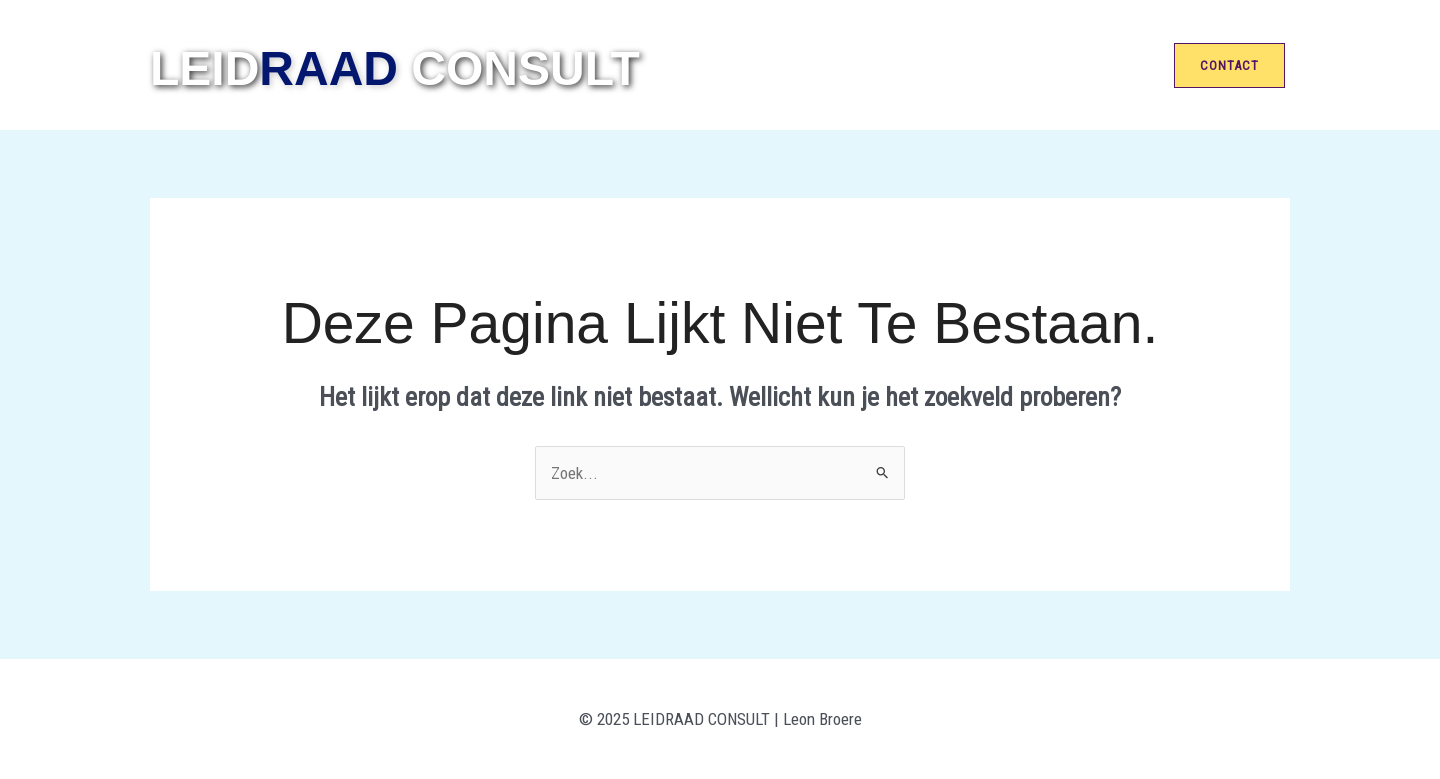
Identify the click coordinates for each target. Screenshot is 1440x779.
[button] (1232, 65)
